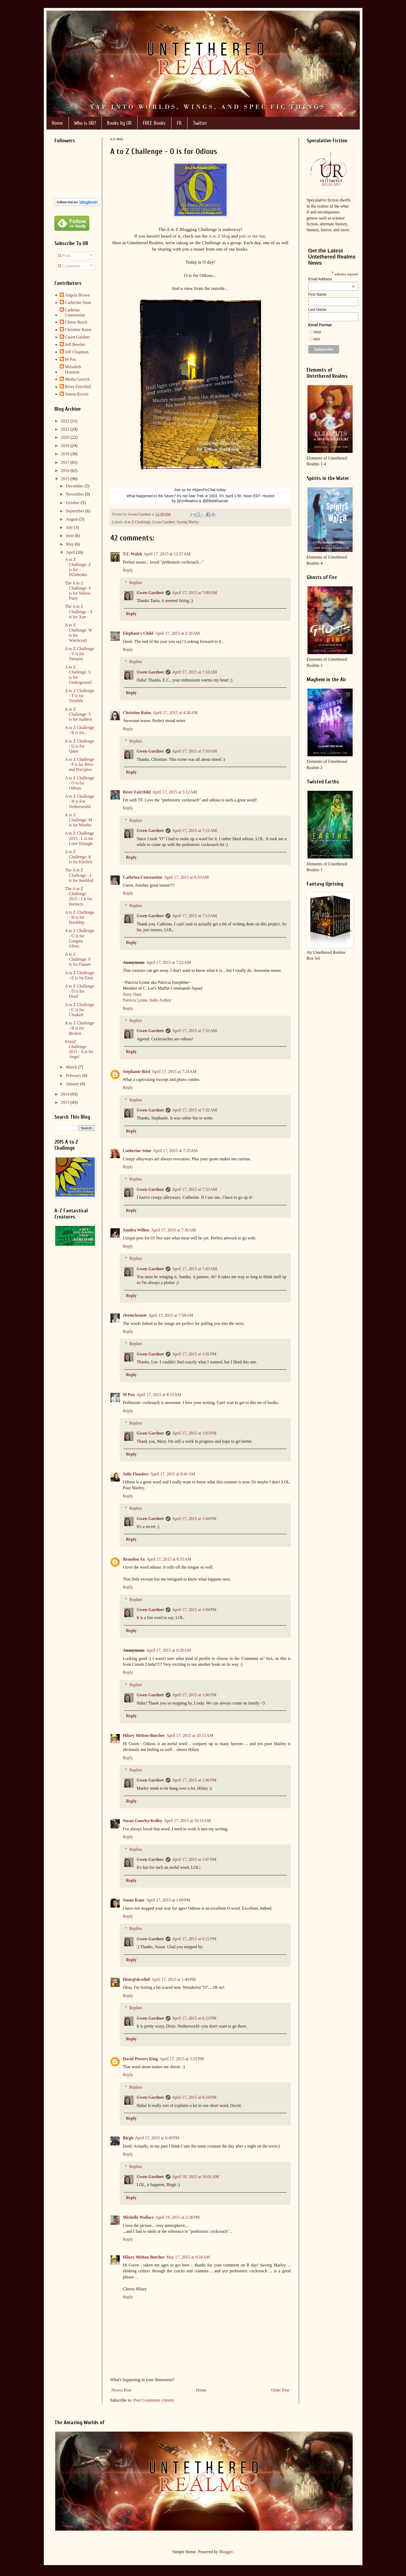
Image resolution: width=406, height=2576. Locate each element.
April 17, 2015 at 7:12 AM (194, 830)
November (75, 494)
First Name (317, 294)
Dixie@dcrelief (136, 1979)
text (317, 339)
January (73, 1083)
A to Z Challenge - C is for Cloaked (79, 1009)
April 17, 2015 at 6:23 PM (194, 2018)
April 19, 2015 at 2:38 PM (177, 2217)
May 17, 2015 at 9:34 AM (188, 2257)
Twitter (200, 123)
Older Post (280, 2390)
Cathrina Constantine (143, 877)
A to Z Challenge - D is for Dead (79, 991)
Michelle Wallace (138, 2217)
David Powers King (140, 2058)
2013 (65, 1102)
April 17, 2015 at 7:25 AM (175, 1150)
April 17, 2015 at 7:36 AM (173, 1230)
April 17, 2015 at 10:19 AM (187, 1820)
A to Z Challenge (137, 522)
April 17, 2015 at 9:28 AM (168, 1650)
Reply (128, 570)
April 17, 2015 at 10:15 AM (189, 1735)
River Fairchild (137, 792)
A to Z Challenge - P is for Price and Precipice (79, 764)
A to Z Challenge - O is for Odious (79, 783)
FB (179, 123)
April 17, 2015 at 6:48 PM (157, 2138)
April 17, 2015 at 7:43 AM (194, 1268)
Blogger (226, 2551)
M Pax (129, 1394)
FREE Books (154, 123)
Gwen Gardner (163, 522)
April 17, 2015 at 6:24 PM (194, 2097)
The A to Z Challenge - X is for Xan (79, 611)
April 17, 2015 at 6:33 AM (186, 877)
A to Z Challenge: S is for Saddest (78, 714)
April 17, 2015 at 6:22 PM (194, 1939)
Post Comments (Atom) (154, 2400)
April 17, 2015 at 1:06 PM (194, 1695)
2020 (65, 437)
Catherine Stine (137, 1150)
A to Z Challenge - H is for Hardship (79, 917)
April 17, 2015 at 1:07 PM (194, 1859)
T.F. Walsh (132, 554)
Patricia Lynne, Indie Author (147, 1000)
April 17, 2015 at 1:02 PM (194, 1354)
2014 (65, 1094)
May (70, 544)
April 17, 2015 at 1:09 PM (168, 1900)
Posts (64, 255)
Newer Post (121, 2390)
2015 (65, 478)
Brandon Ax (134, 1559)
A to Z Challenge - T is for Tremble (79, 695)
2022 (65, 421)
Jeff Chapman (77, 352)
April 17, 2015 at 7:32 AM (194, 1030)
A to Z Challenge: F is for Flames (78, 959)
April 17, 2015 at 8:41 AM (172, 1474)
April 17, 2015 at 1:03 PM (194, 1433)
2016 (65, 470)
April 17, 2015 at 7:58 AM (170, 1315)
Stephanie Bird (136, 1071)
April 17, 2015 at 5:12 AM (174, 792)
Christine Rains (137, 712)
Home (57, 123)
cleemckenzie (135, 1315)
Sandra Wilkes (136, 1230)
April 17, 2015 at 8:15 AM (158, 1394)
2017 (65, 462)
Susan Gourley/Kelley (143, 1820)
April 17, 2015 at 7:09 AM (194, 592)
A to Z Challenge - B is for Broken (79, 1028)
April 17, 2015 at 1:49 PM (173, 1979)
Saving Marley (188, 522)
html (317, 332)
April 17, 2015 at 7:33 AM (194, 1189)
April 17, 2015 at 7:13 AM (194, 915)
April (71, 552)
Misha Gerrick (77, 379)
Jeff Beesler (75, 344)
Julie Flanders (136, 1474)
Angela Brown (77, 295)
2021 (65, 429)
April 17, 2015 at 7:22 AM (168, 962)
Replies (135, 582)
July (70, 527)
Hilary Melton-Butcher (144, 1735)
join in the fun (252, 236)
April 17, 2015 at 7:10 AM (194, 672)
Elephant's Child (138, 633)
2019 (65, 445)
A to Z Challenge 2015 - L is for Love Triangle (79, 838)
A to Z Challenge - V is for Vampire (79, 653)
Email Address (331, 279)
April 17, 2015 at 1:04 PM (194, 1518)
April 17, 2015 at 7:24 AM (174, 1071)
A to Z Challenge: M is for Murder (78, 820)
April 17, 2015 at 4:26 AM (175, 712)
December (75, 486)
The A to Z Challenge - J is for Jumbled (79, 875)
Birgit (128, 2138)
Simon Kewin (76, 394)
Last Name (317, 309)
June (70, 535)
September (75, 511)
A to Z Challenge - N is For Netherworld (79, 801)
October (73, 502)
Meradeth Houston (73, 369)
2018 (65, 454)
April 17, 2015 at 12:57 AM (167, 554)
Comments (69, 266)
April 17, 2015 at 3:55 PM (182, 2058)
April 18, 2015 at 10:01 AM (195, 2176)
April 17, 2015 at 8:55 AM (169, 1559)
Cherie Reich (76, 322)
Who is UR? (85, 123)
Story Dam (132, 994)
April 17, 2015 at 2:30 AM (177, 633)
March (72, 1067)
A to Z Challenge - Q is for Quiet (79, 746)
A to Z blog (219, 236)
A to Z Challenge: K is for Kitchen (78, 856)
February (74, 1075)
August (72, 519)
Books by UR (119, 123)
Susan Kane (133, 1900)
